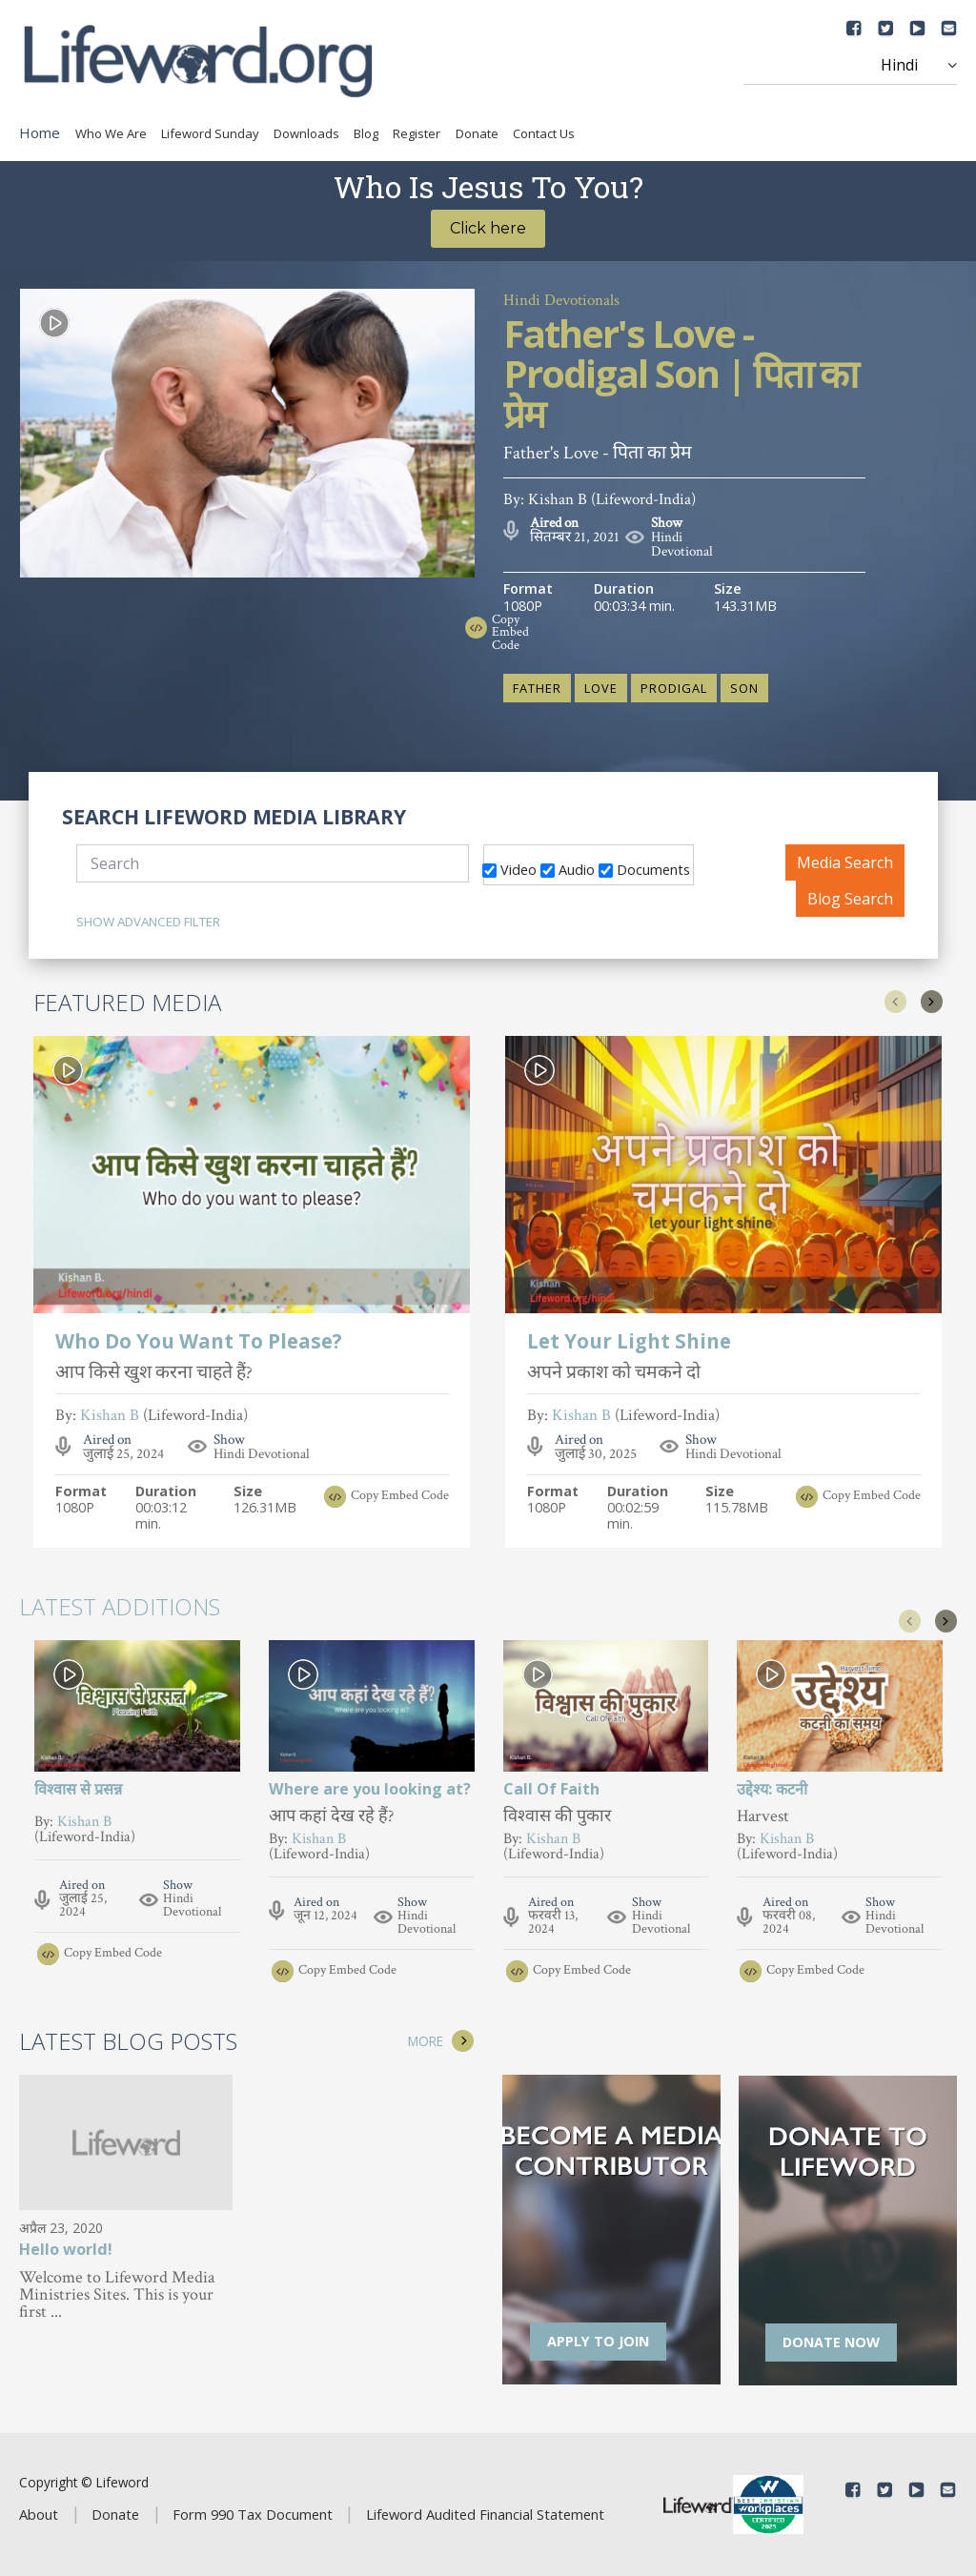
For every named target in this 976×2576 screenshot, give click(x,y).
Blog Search (850, 898)
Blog (366, 133)
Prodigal (673, 688)
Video (509, 869)
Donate (477, 133)
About (38, 2514)
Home (39, 132)
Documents (644, 869)
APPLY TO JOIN (598, 2341)
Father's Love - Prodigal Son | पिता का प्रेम (680, 376)
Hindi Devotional (682, 544)
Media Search (845, 862)
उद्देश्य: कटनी (772, 1788)
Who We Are (111, 133)
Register (416, 133)
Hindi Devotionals (561, 300)
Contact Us (544, 133)
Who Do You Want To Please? (198, 1342)
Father (537, 688)
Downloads (306, 133)
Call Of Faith (551, 1788)
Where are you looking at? (370, 1788)
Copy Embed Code (510, 633)
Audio (567, 869)
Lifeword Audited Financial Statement (485, 2514)
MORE (425, 2041)
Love (601, 688)
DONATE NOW (831, 2342)
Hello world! (65, 2250)
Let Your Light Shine (629, 1342)
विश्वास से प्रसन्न (78, 1788)
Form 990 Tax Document (253, 2514)
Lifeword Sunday (210, 133)
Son (744, 688)
